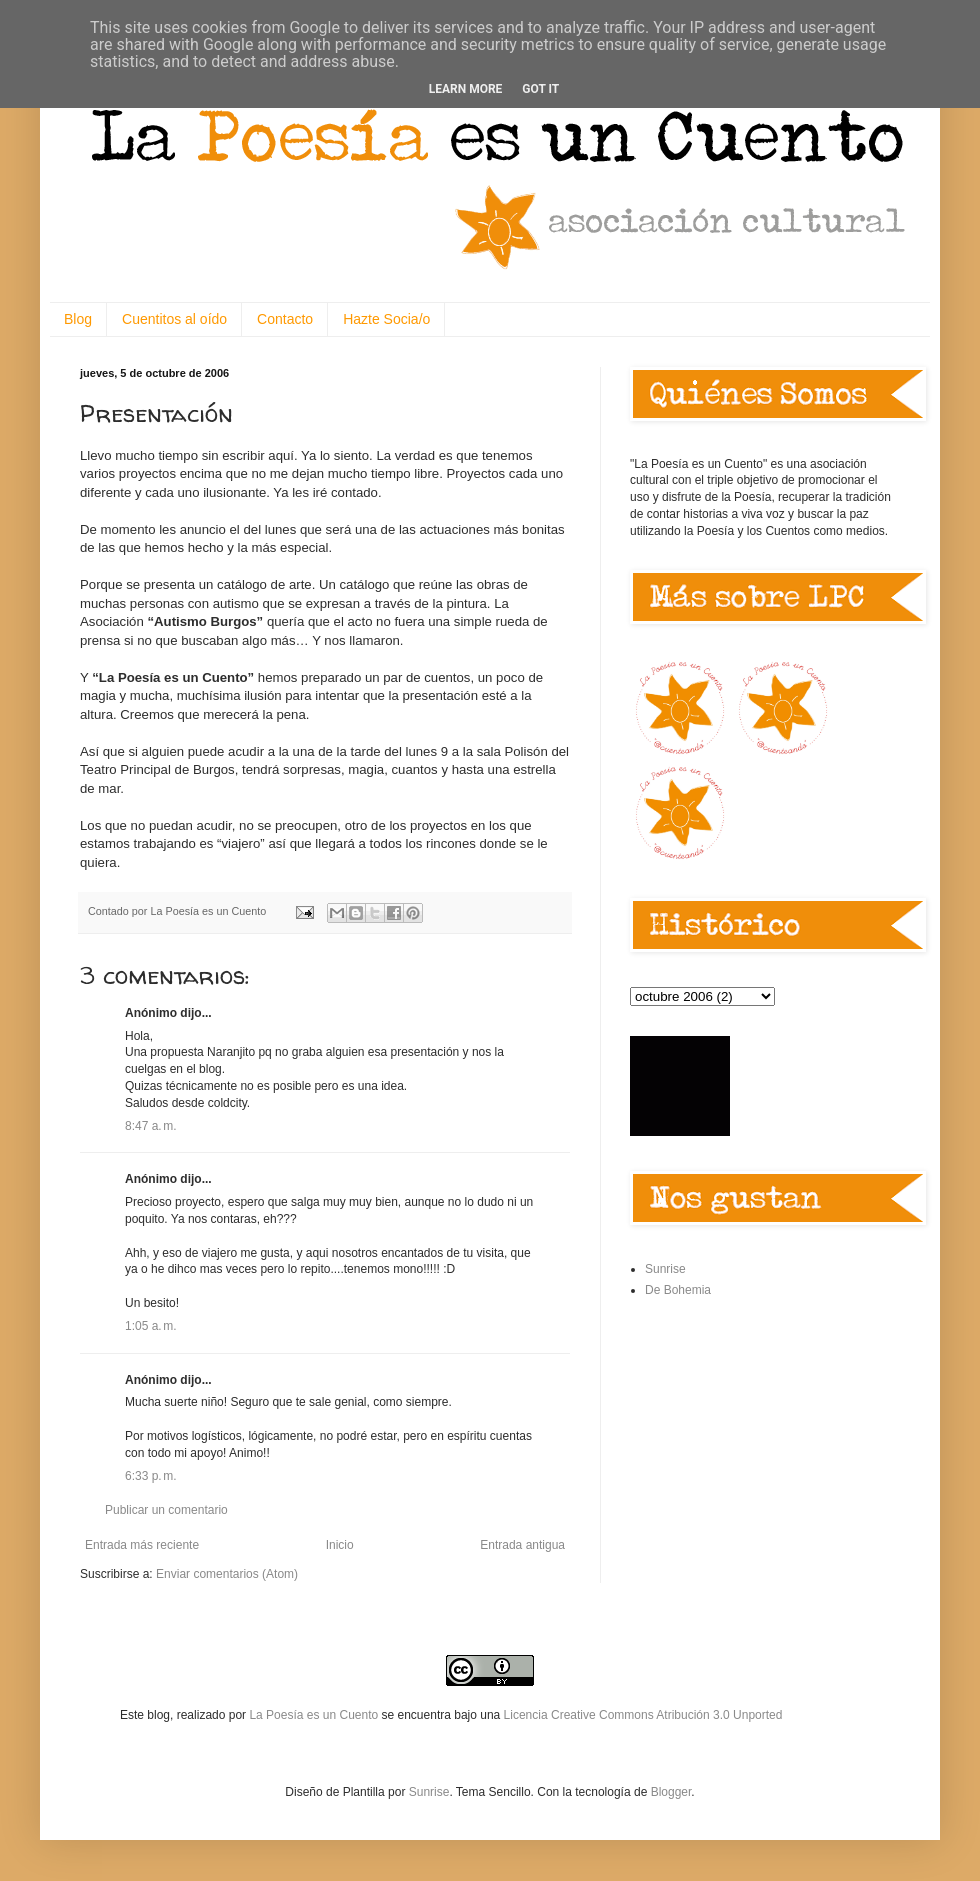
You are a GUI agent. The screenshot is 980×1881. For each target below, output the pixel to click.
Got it (540, 89)
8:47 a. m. (151, 1126)
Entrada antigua (522, 1545)
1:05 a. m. (151, 1326)
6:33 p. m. (151, 1476)
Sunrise (665, 1269)
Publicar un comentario (166, 1510)
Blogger (671, 1792)
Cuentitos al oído (174, 319)
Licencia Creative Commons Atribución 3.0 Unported (643, 1715)
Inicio (340, 1545)
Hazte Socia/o (386, 319)
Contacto (285, 319)
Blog (78, 319)
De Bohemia (678, 1290)
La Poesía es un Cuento (315, 1715)
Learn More (466, 89)
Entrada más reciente (142, 1545)
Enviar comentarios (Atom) (227, 1574)
